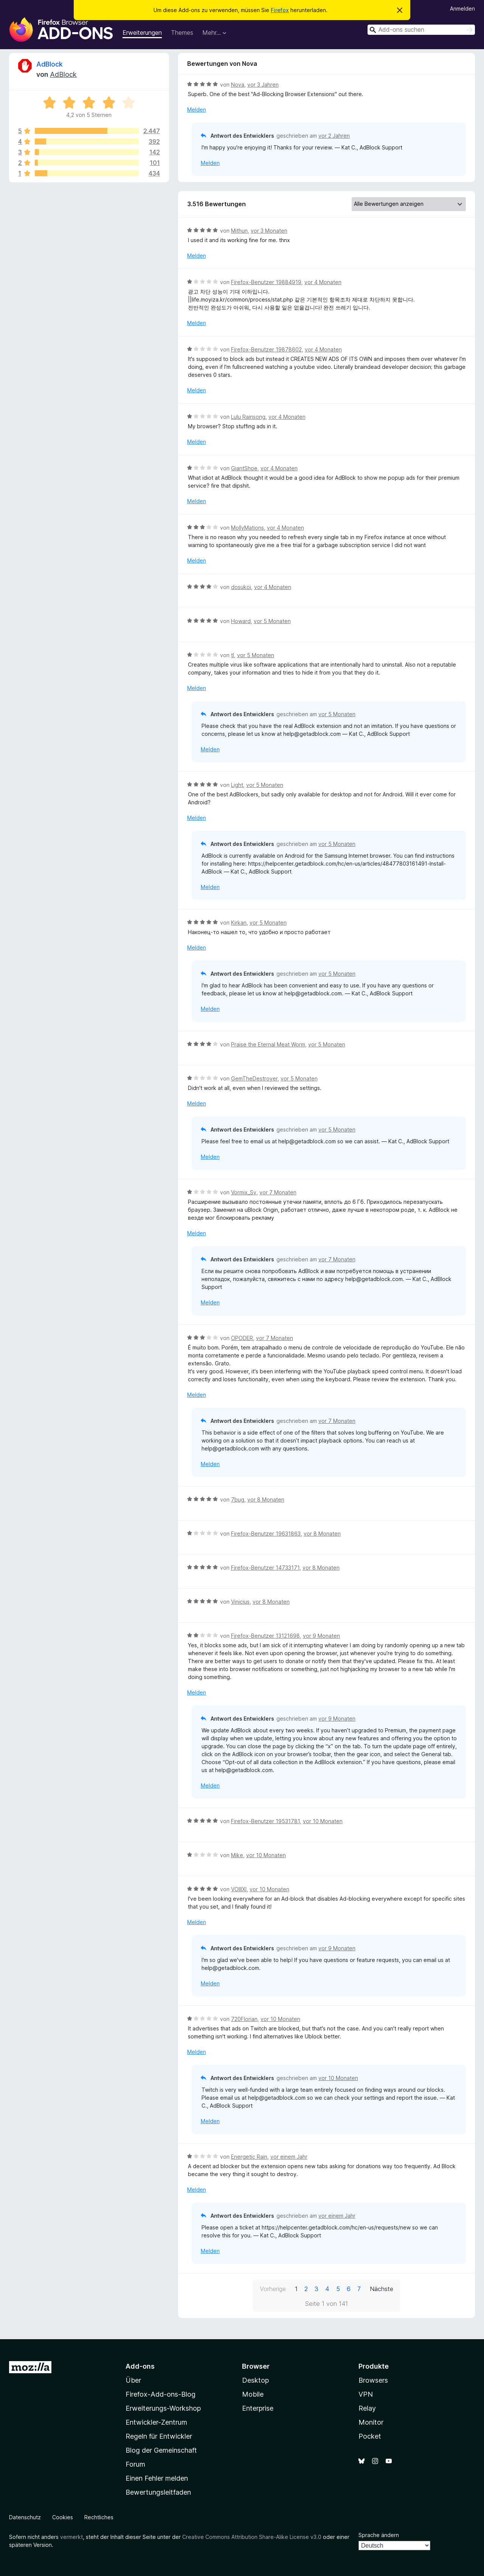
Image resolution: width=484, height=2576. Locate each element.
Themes (182, 32)
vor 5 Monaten (272, 621)
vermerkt (71, 2537)
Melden (196, 109)
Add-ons (140, 2366)
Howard (241, 621)
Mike (237, 1855)
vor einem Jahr (288, 2156)
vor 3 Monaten (269, 230)
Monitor (370, 2422)
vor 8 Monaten (265, 1499)
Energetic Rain (249, 2156)
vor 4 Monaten (322, 282)
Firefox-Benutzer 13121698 (265, 1635)
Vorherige (273, 2289)
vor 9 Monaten (321, 1635)
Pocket (369, 2436)
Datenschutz (25, 2517)
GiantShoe (244, 468)
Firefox (280, 10)
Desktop (255, 2380)
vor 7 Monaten (277, 1192)
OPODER (242, 1338)
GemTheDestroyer (254, 1078)
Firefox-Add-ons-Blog (160, 2394)
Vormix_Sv (243, 1192)
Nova (237, 84)
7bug (237, 1499)
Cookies (62, 2517)
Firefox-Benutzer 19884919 (266, 282)
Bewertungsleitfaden (158, 2492)
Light (237, 785)
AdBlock (49, 64)
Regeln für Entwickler (159, 2436)
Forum (135, 2464)
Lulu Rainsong (248, 417)
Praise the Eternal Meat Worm (268, 1044)
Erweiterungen (142, 32)
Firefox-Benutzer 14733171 (265, 1567)
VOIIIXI (239, 1889)
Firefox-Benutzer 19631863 (266, 1533)
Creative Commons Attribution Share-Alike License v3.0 (251, 2537)
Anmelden (462, 8)
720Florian (244, 2019)
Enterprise (257, 2408)
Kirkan (239, 922)
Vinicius (240, 1601)
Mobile (253, 2394)
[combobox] (421, 30)
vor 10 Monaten (323, 1821)
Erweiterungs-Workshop (163, 2408)
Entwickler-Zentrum (156, 2422)
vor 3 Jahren (263, 84)
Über (133, 2380)
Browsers (373, 2380)
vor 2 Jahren (334, 135)
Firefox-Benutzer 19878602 (266, 349)
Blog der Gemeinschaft (161, 2450)
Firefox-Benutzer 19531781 (265, 1821)
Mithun (239, 230)
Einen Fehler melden (157, 2478)
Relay (367, 2408)
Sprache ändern (378, 2535)
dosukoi (241, 587)
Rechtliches (98, 2517)
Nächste (381, 2289)
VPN (365, 2394)
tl (232, 655)
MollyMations (247, 527)
